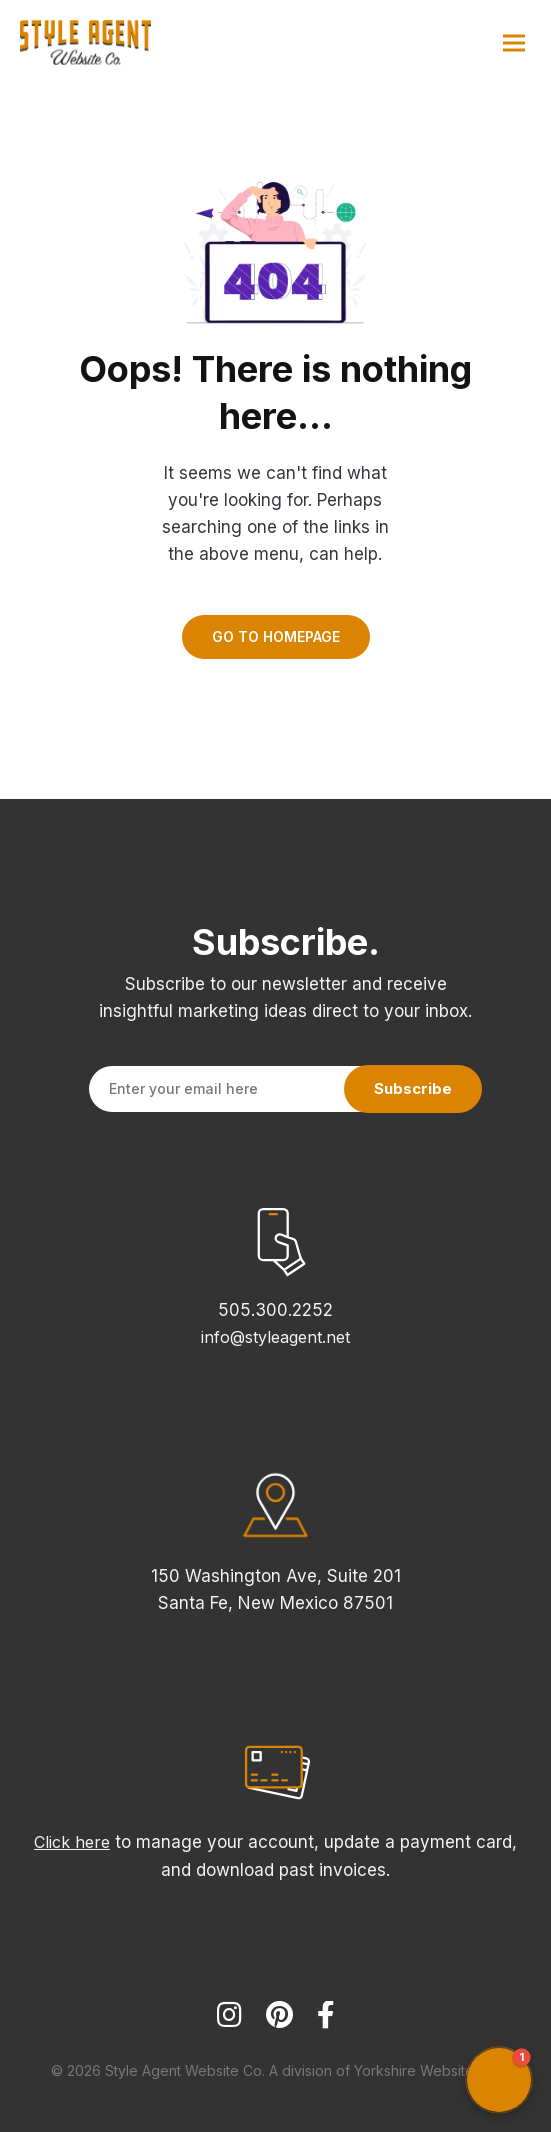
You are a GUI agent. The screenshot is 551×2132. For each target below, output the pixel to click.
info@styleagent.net (275, 1337)
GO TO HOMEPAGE (276, 636)
